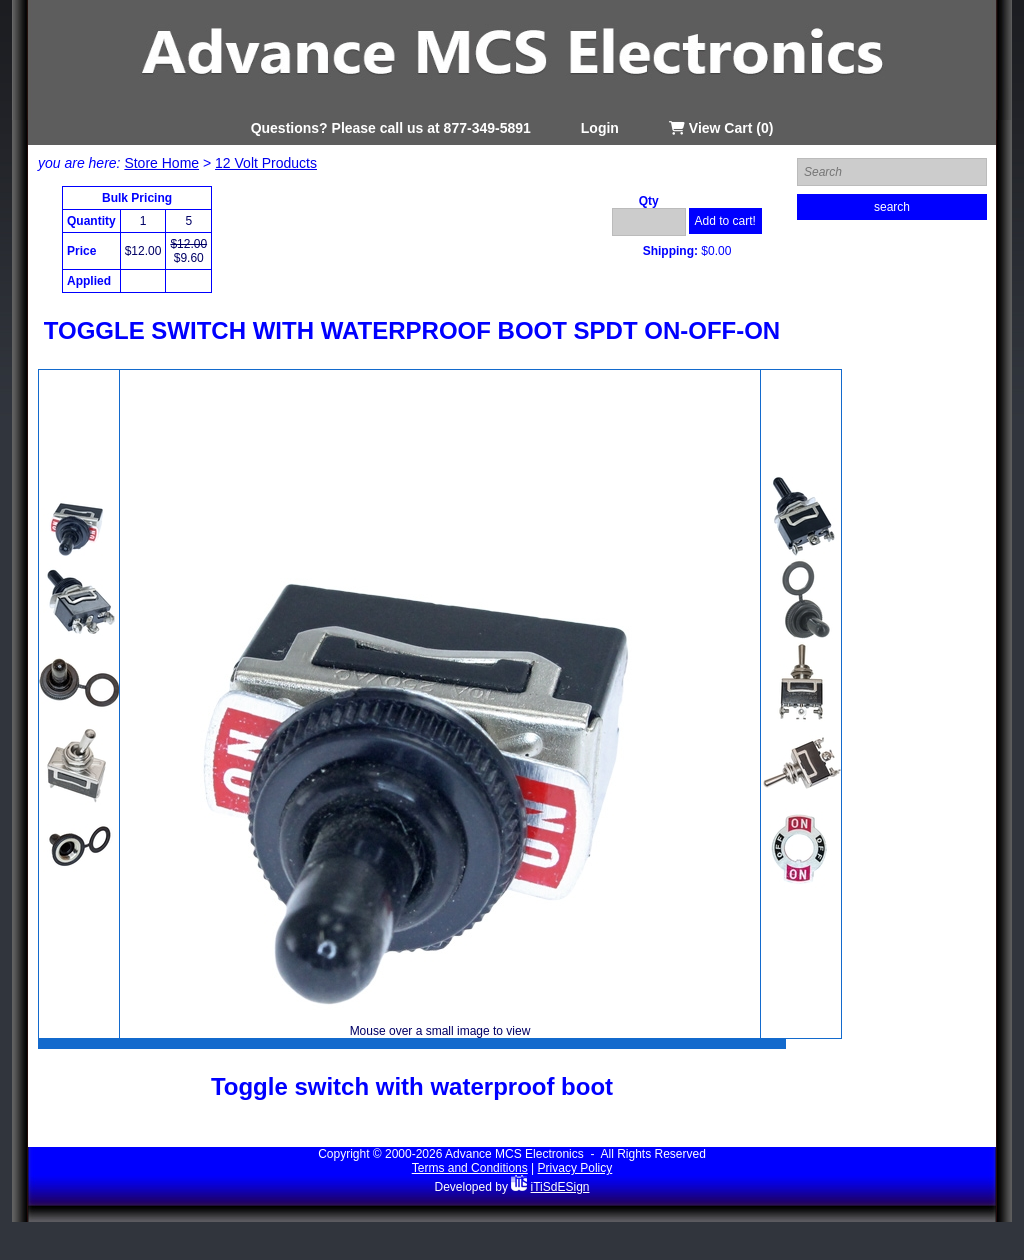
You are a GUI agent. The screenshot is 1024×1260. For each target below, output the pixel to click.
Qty (649, 201)
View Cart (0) (721, 128)
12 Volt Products (266, 163)
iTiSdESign (560, 1187)
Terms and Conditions (470, 1168)
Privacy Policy (575, 1168)
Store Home (161, 163)
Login (600, 128)
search (892, 207)
